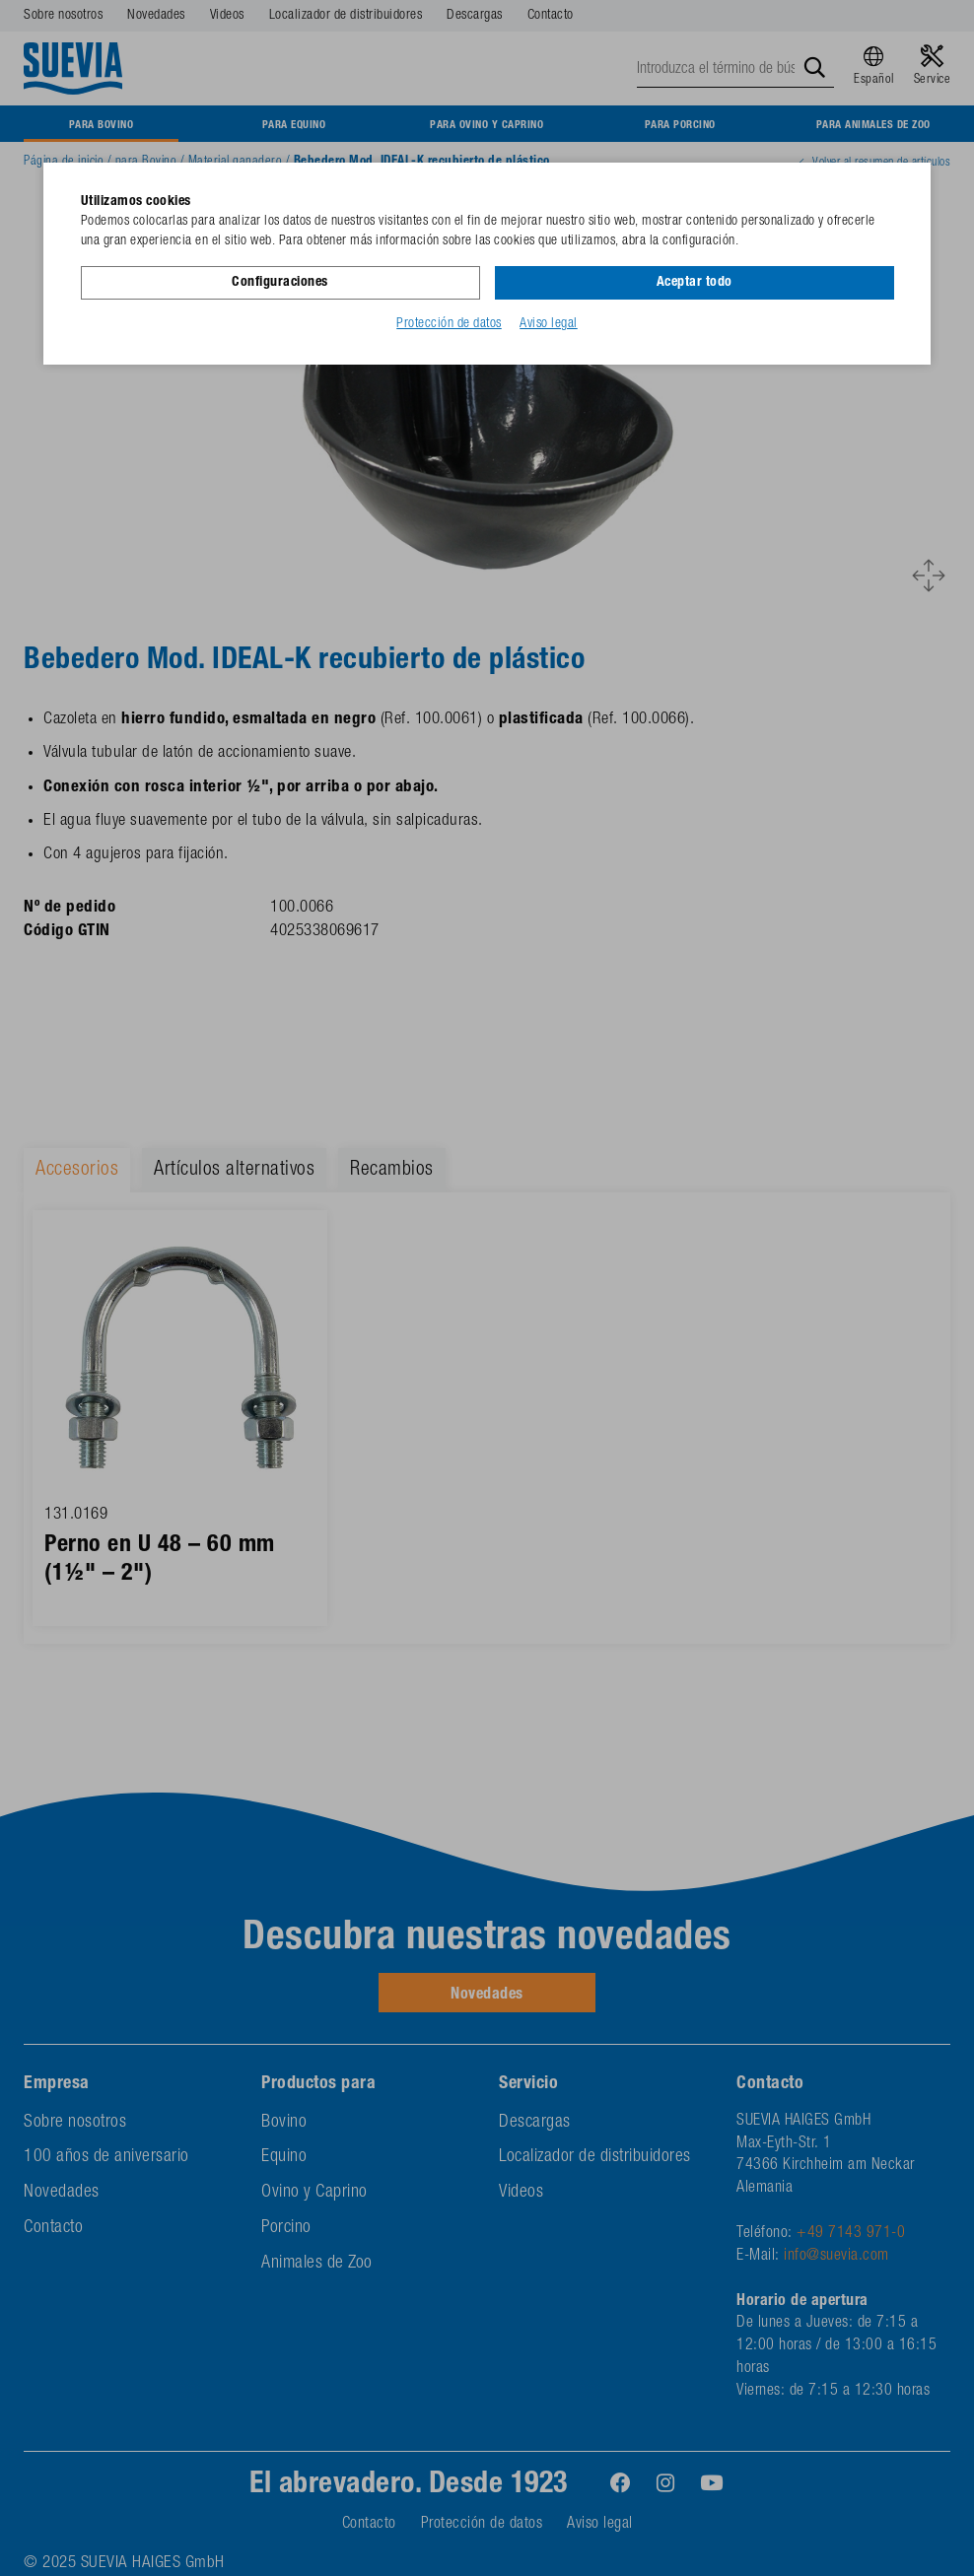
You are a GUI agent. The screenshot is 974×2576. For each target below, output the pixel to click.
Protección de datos (449, 324)
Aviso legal (549, 324)
